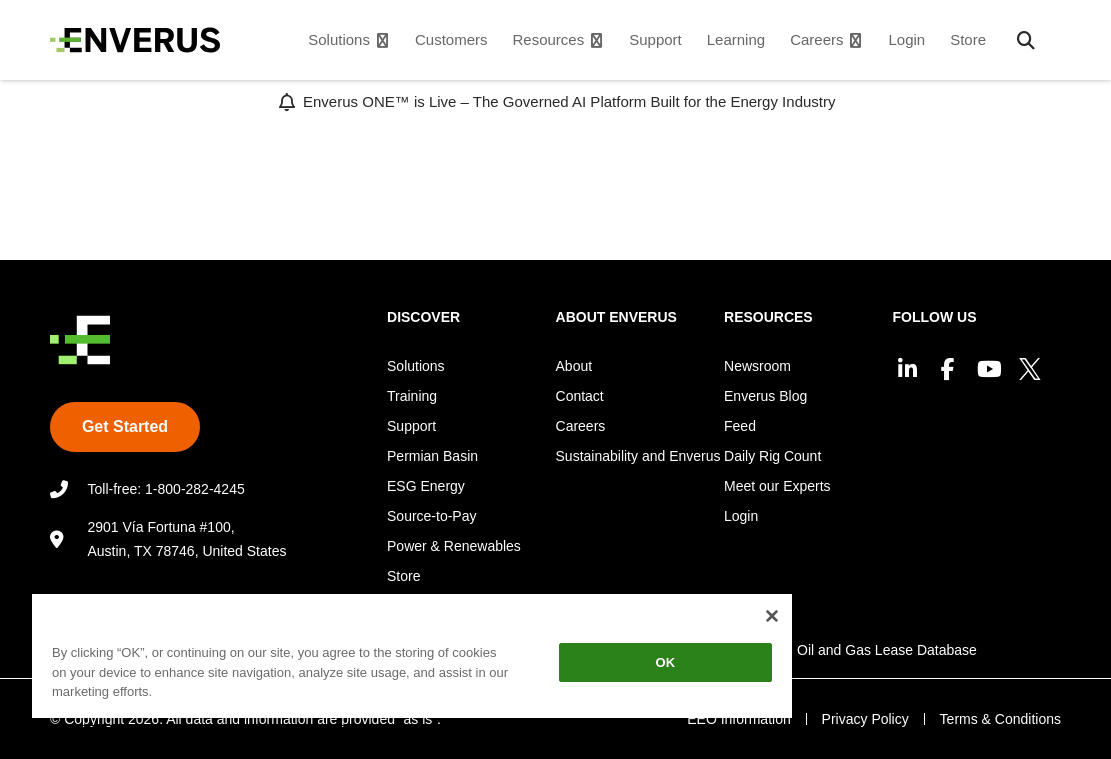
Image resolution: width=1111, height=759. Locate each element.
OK (666, 662)
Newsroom (757, 366)
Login (741, 516)
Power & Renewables (454, 546)
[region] (412, 659)
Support (411, 426)
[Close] (772, 616)
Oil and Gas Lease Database (887, 650)
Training (412, 396)
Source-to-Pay (431, 516)
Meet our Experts (777, 486)
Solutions (416, 366)
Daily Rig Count (772, 456)
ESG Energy (426, 486)
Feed (740, 426)
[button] (1026, 40)
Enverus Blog (765, 396)
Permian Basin (432, 456)
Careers (581, 426)
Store (403, 576)
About (574, 366)
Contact (580, 396)
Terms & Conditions (1000, 719)
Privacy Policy (864, 719)
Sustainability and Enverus (638, 456)
